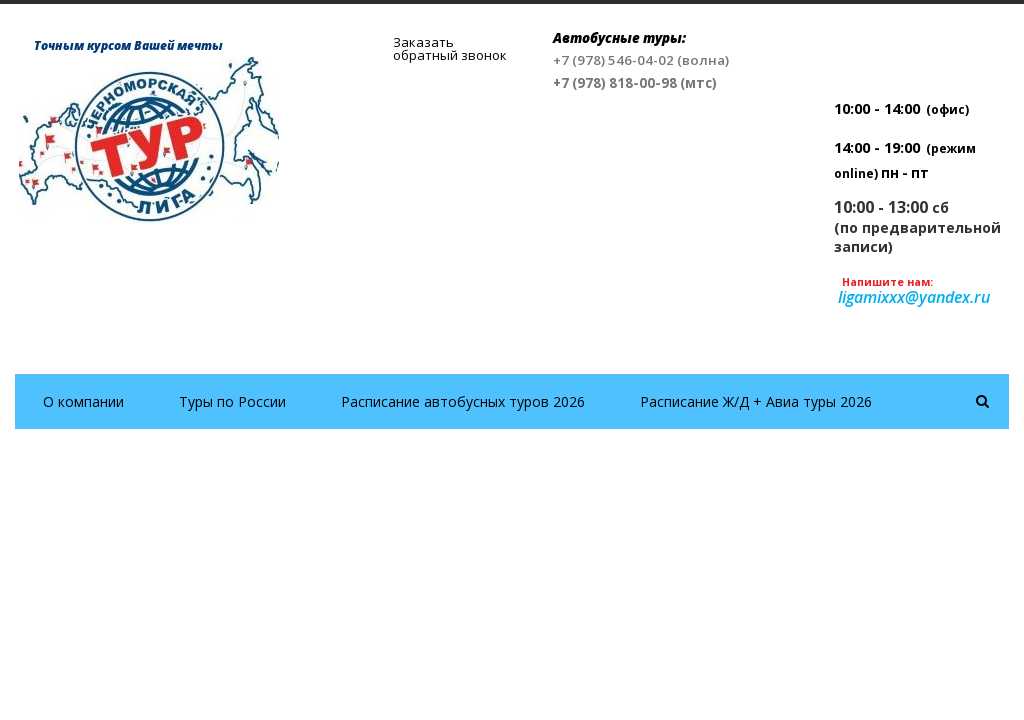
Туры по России (232, 401)
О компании (83, 401)
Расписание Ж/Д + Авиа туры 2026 (756, 401)
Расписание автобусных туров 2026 (463, 401)
